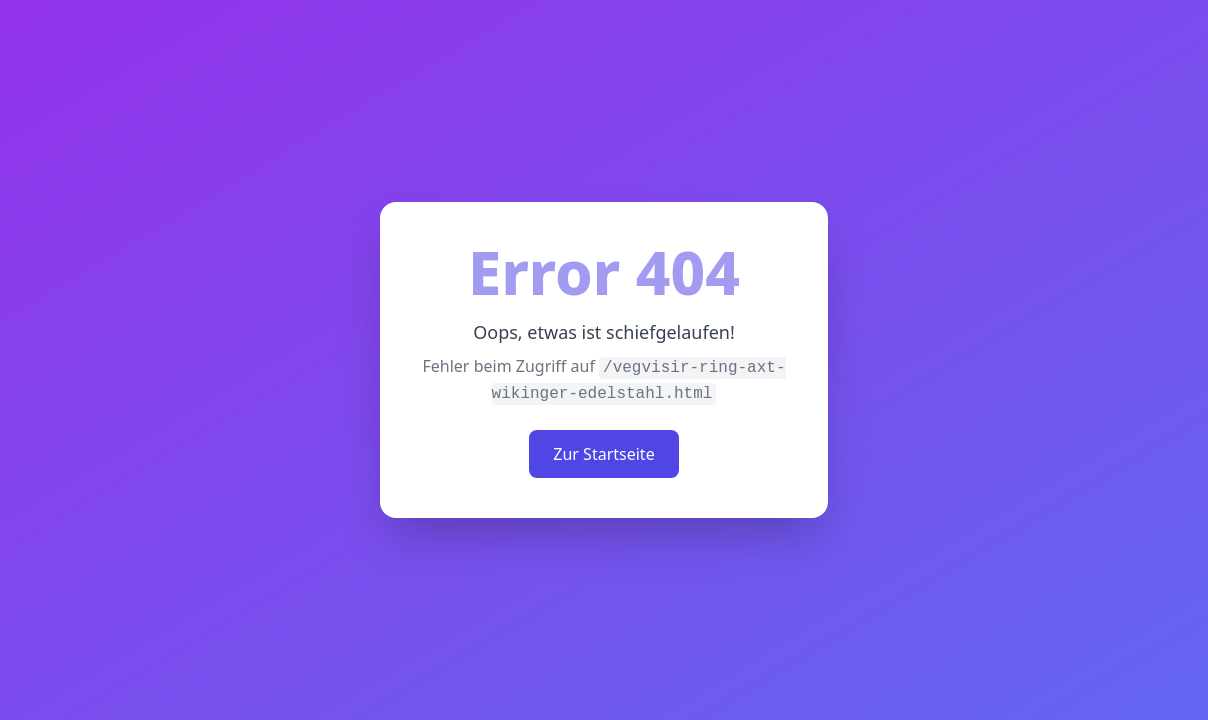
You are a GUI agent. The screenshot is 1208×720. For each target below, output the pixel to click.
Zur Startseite (603, 454)
